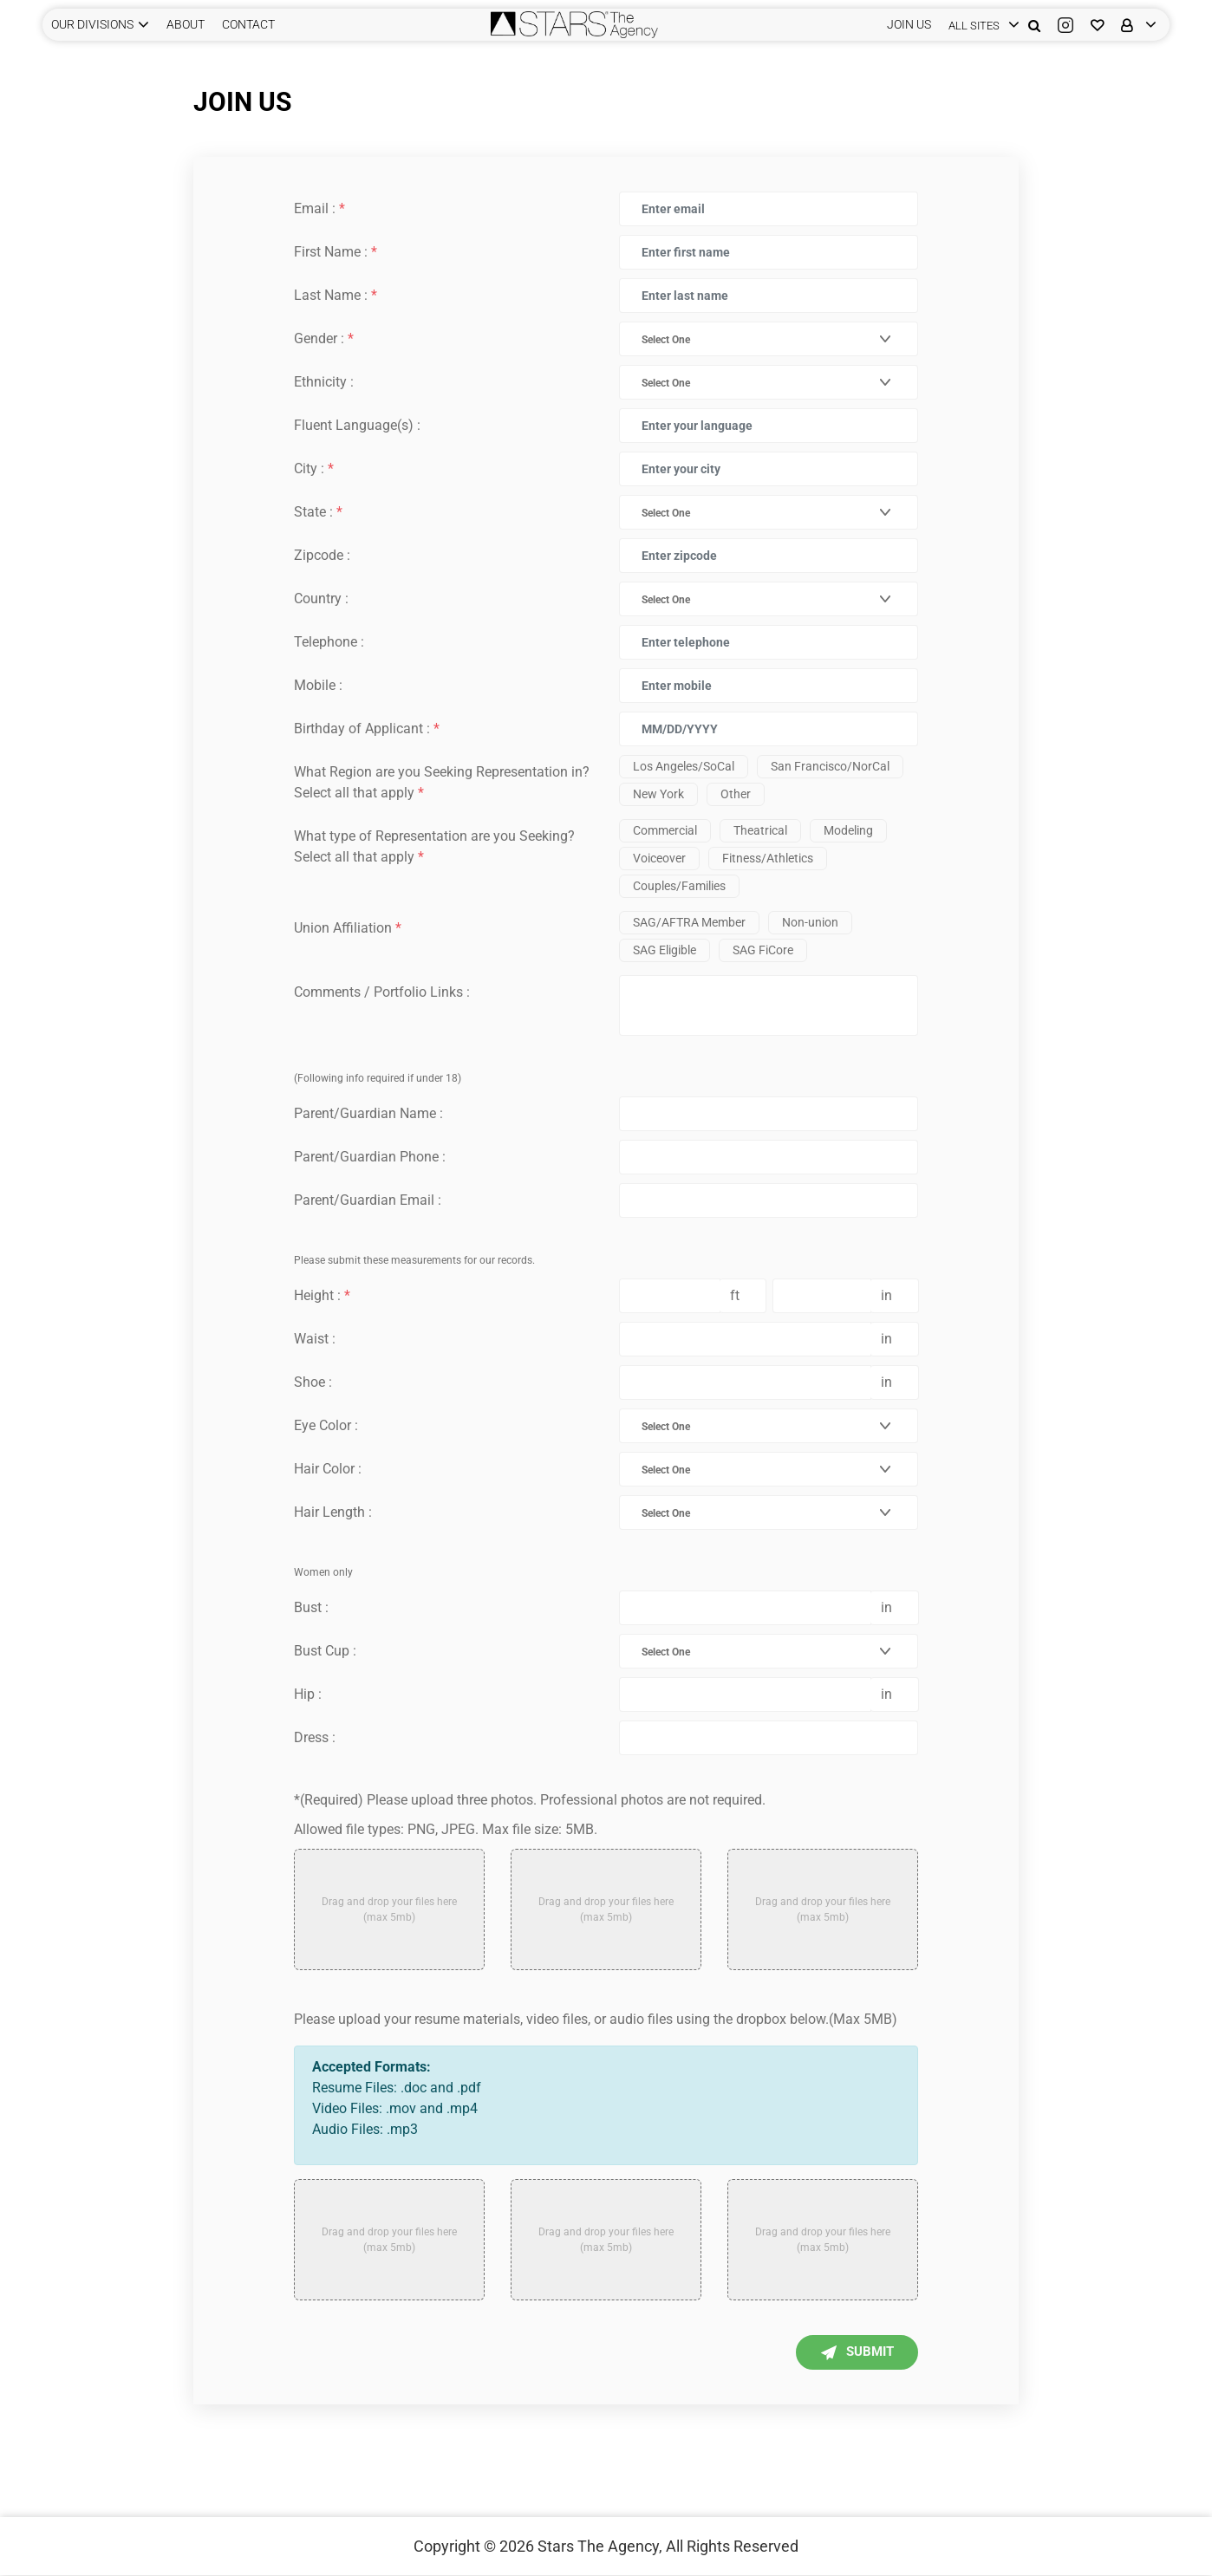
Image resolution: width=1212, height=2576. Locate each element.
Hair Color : (328, 1468)
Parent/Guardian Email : (367, 1200)
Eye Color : (326, 1425)
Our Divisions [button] (92, 24)
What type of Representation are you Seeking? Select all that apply (434, 846)
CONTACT (248, 24)
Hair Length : (333, 1512)
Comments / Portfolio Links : (382, 992)
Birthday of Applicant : (367, 728)
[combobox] (758, 339)
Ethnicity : (324, 382)
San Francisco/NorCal (830, 766)
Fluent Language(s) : (357, 425)
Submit (847, 2353)
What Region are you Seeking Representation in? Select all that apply (442, 782)
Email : (319, 208)
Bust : (311, 1607)
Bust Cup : (325, 1651)
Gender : (324, 338)
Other (735, 794)
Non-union (810, 922)
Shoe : (313, 1382)
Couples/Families (679, 886)
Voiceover (659, 858)
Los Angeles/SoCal (683, 766)
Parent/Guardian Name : (368, 1113)
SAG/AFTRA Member (689, 922)
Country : (321, 598)
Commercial (665, 830)
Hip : (308, 1694)
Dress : (315, 1737)
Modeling (848, 830)
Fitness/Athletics (767, 858)
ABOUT (185, 24)
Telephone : (329, 642)
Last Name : (335, 295)
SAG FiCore (763, 950)
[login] (980, 25)
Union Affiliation (347, 928)
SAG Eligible (664, 950)
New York (658, 794)
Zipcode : (322, 555)
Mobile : (318, 685)
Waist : (315, 1338)
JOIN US (909, 24)
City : (314, 468)
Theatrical (760, 830)
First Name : (335, 252)
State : (318, 512)
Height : (322, 1295)
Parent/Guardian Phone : (370, 1156)
